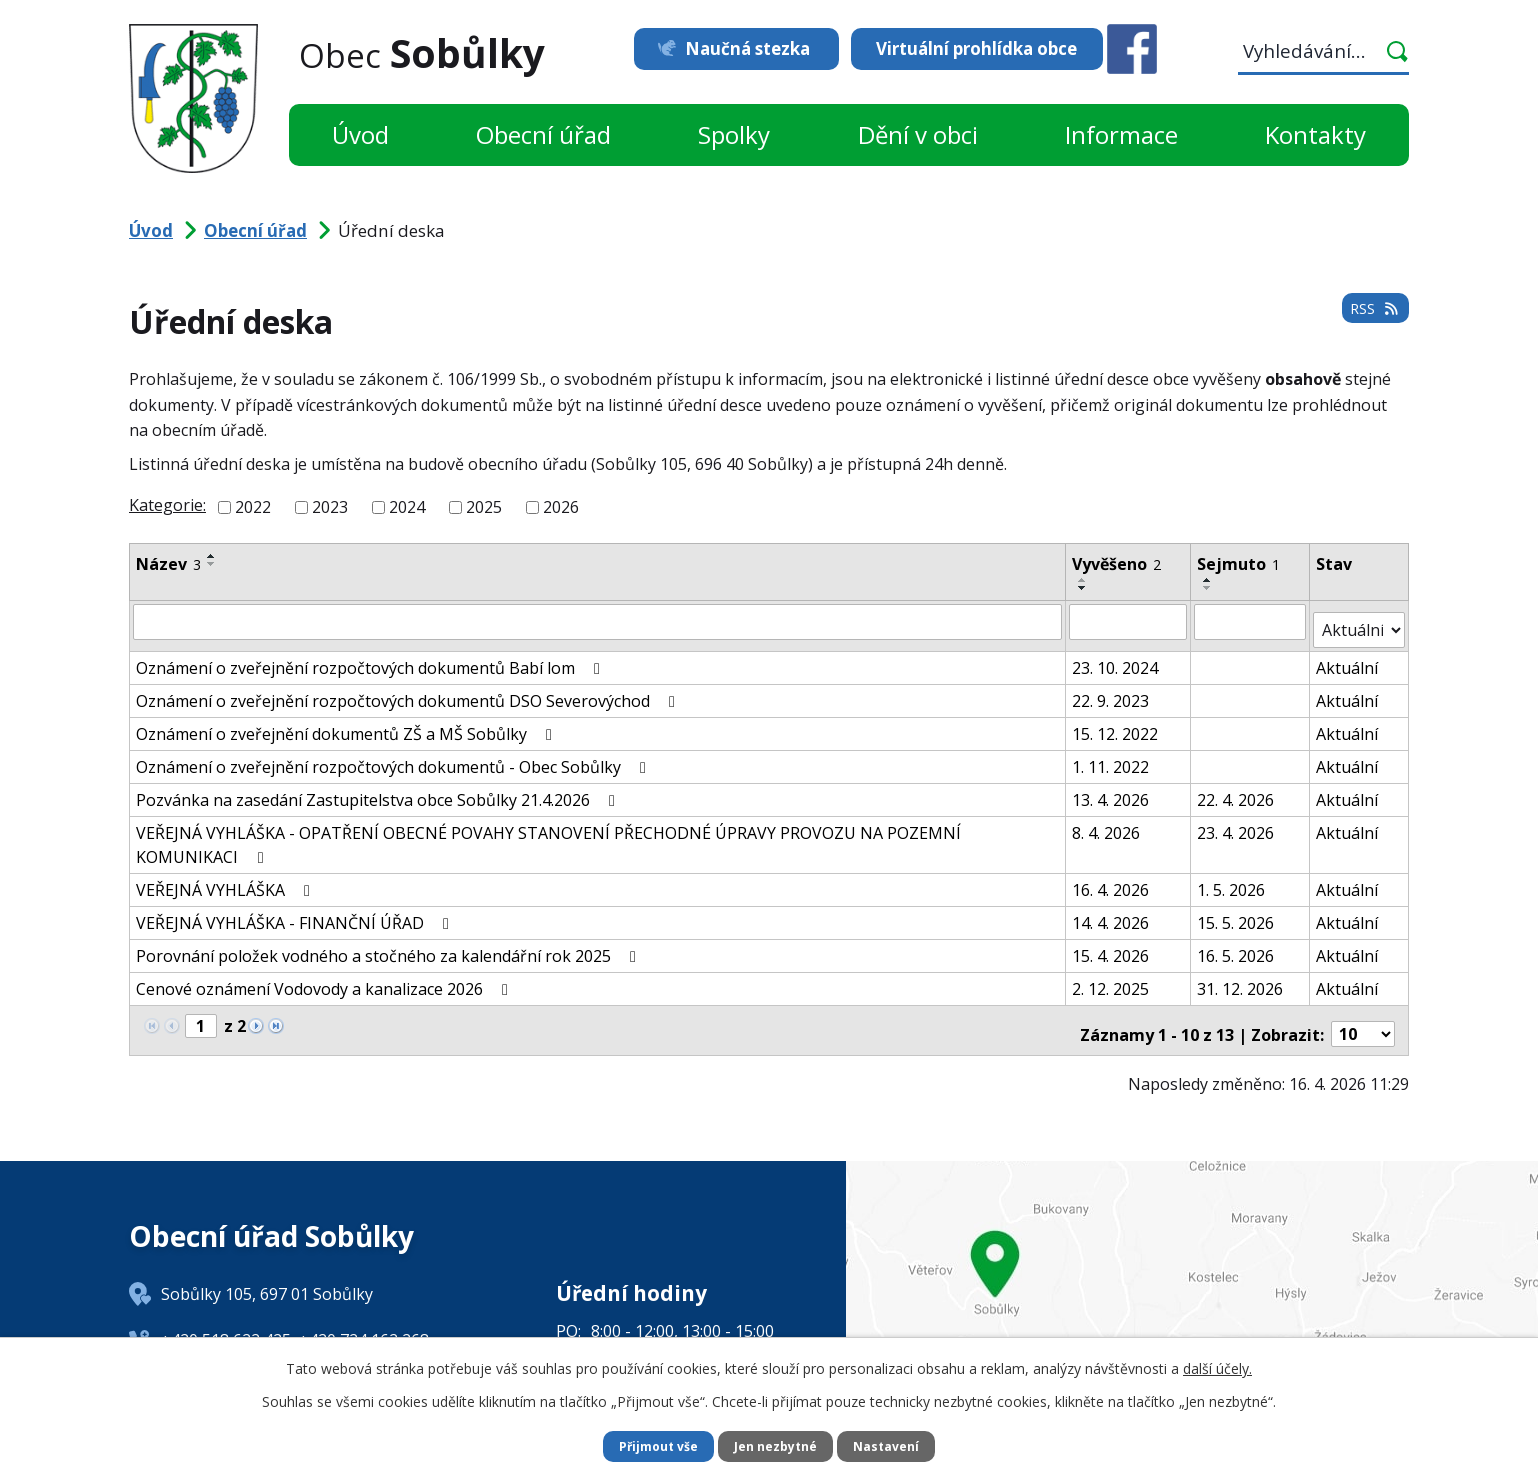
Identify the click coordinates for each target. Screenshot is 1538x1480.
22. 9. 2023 (1111, 691)
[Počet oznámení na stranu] (1363, 1017)
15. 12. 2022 (1116, 724)
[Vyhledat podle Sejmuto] (1251, 621)
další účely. (1217, 1365)
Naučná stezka (726, 48)
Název (168, 564)
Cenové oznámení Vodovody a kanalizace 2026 (325, 979)
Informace (1121, 134)
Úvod (360, 134)
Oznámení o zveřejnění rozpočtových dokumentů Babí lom (371, 658)
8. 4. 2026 (1107, 823)
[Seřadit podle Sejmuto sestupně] (1209, 588)
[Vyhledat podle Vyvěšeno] (1129, 621)
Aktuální (1348, 658)
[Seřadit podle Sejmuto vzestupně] (1209, 580)
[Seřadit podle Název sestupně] (212, 564)
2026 (561, 507)
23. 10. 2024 (1116, 658)
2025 (484, 507)
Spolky (734, 134)
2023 (330, 507)
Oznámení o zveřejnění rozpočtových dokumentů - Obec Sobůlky (394, 757)
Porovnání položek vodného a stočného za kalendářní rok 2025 (389, 946)
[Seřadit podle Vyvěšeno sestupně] (1084, 588)
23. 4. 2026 (1236, 823)
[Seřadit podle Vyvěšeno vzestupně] (1084, 580)
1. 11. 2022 (1111, 757)
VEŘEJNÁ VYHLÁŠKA (226, 880)
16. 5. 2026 (1236, 946)
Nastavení (898, 1445)
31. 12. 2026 (1241, 979)
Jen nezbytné (777, 1445)
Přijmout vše (649, 1445)
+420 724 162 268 (364, 1323)
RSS (1371, 319)
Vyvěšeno (1117, 564)
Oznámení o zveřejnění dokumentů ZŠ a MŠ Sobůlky (347, 724)
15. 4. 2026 (1111, 946)
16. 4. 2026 (1111, 880)
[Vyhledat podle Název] (598, 621)
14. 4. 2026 (1111, 913)
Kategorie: (167, 505)
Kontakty (1315, 134)
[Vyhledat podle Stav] (1359, 621)
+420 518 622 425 (226, 1323)
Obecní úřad (543, 134)
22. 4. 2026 (1236, 790)
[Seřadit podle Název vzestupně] (212, 556)
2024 (407, 507)
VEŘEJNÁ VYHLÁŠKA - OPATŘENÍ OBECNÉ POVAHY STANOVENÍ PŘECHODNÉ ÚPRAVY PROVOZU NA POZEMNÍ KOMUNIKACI (548, 835)
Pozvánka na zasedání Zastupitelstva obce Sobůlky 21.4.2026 (379, 790)
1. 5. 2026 (1232, 880)
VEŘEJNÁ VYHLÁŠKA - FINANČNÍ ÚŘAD (296, 913)
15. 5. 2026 (1236, 913)
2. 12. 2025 (1111, 979)
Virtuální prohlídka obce (976, 48)
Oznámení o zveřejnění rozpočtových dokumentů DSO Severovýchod (409, 691)
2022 (253, 507)
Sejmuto (1239, 564)
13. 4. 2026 (1111, 790)
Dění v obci (918, 134)
